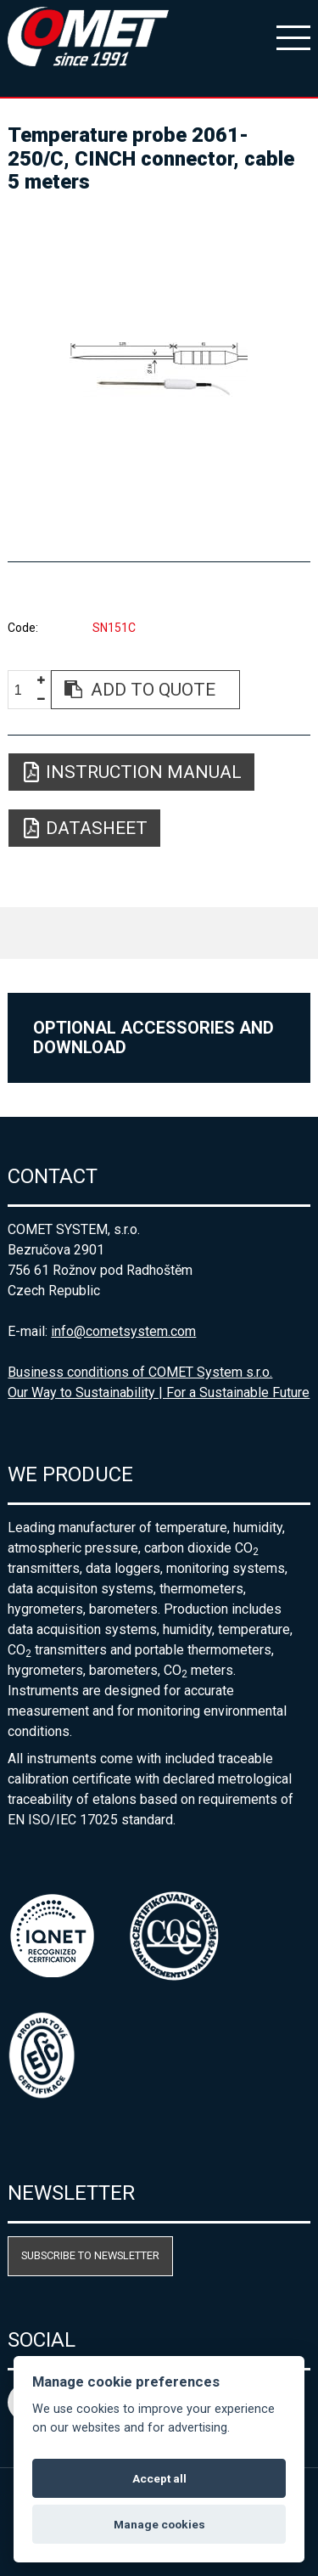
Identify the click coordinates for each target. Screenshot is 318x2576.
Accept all (159, 2478)
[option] (159, 370)
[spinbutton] (24, 690)
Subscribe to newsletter (90, 2255)
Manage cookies (159, 2524)
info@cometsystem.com (123, 1331)
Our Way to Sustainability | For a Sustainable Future (159, 1392)
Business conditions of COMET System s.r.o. (140, 1372)
